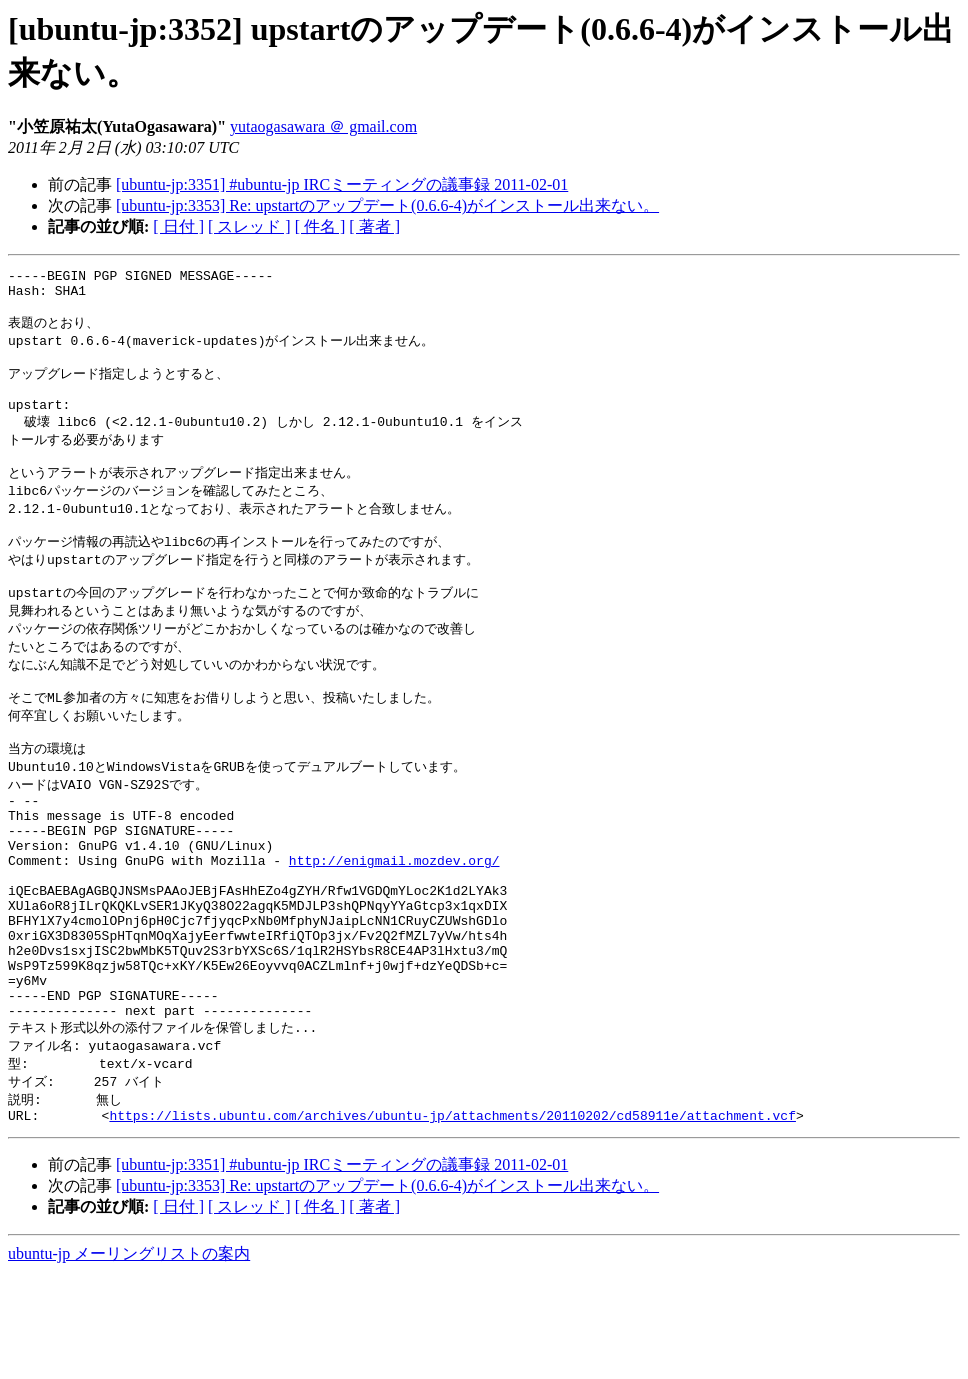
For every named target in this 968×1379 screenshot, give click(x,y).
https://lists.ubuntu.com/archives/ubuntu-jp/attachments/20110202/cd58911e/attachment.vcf (452, 1221)
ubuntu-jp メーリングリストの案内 (129, 1359)
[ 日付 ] (178, 226)
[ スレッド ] (249, 226)
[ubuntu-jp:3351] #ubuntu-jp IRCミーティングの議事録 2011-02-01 (342, 184)
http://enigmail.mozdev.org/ (394, 928)
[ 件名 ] (320, 226)
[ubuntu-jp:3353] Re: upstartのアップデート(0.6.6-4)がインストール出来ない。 (387, 205)
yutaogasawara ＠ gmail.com (323, 126)
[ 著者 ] (374, 226)
